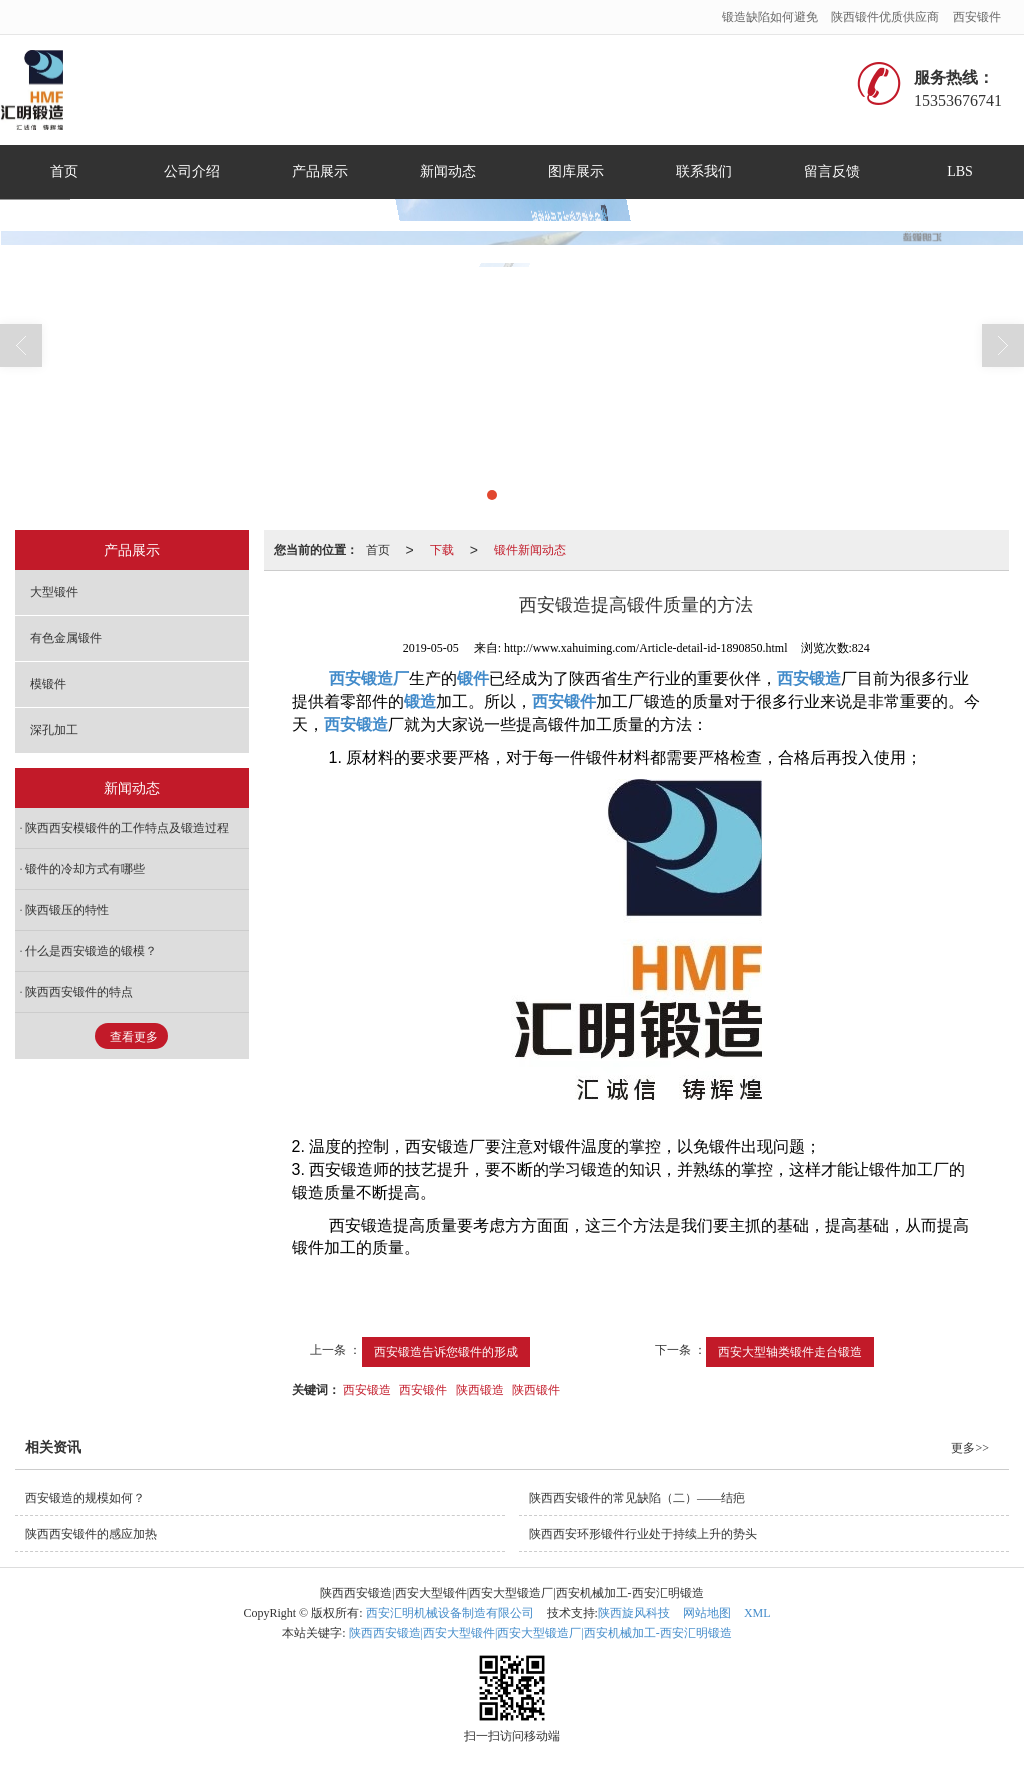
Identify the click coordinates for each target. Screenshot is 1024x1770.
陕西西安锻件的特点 (79, 992)
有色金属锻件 (66, 638)
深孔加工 (54, 730)
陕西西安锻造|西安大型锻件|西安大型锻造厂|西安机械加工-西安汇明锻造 (540, 1633)
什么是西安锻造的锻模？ (91, 951)
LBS (960, 171)
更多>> (970, 1448)
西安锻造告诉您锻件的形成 (446, 1352)
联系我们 (704, 171)
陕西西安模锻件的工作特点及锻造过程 (127, 828)
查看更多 (134, 1037)
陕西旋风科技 (634, 1613)
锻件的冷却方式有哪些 (85, 869)
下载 (442, 550)
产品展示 (320, 171)
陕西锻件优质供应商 (885, 17)
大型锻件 (54, 592)
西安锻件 (977, 17)
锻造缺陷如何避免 (770, 17)
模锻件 (48, 684)
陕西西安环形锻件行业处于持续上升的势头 (643, 1534)
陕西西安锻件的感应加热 (91, 1534)
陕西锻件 (536, 1390)
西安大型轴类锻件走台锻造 (790, 1352)
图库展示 (576, 171)
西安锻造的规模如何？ (85, 1498)
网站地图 (707, 1613)
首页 (64, 171)
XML (757, 1613)
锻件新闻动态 (530, 550)
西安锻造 (367, 1390)
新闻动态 (448, 171)
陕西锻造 (480, 1390)
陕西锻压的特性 (67, 910)
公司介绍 (192, 171)
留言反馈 (832, 171)
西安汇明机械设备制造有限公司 (450, 1613)
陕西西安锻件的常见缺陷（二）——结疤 (637, 1498)
